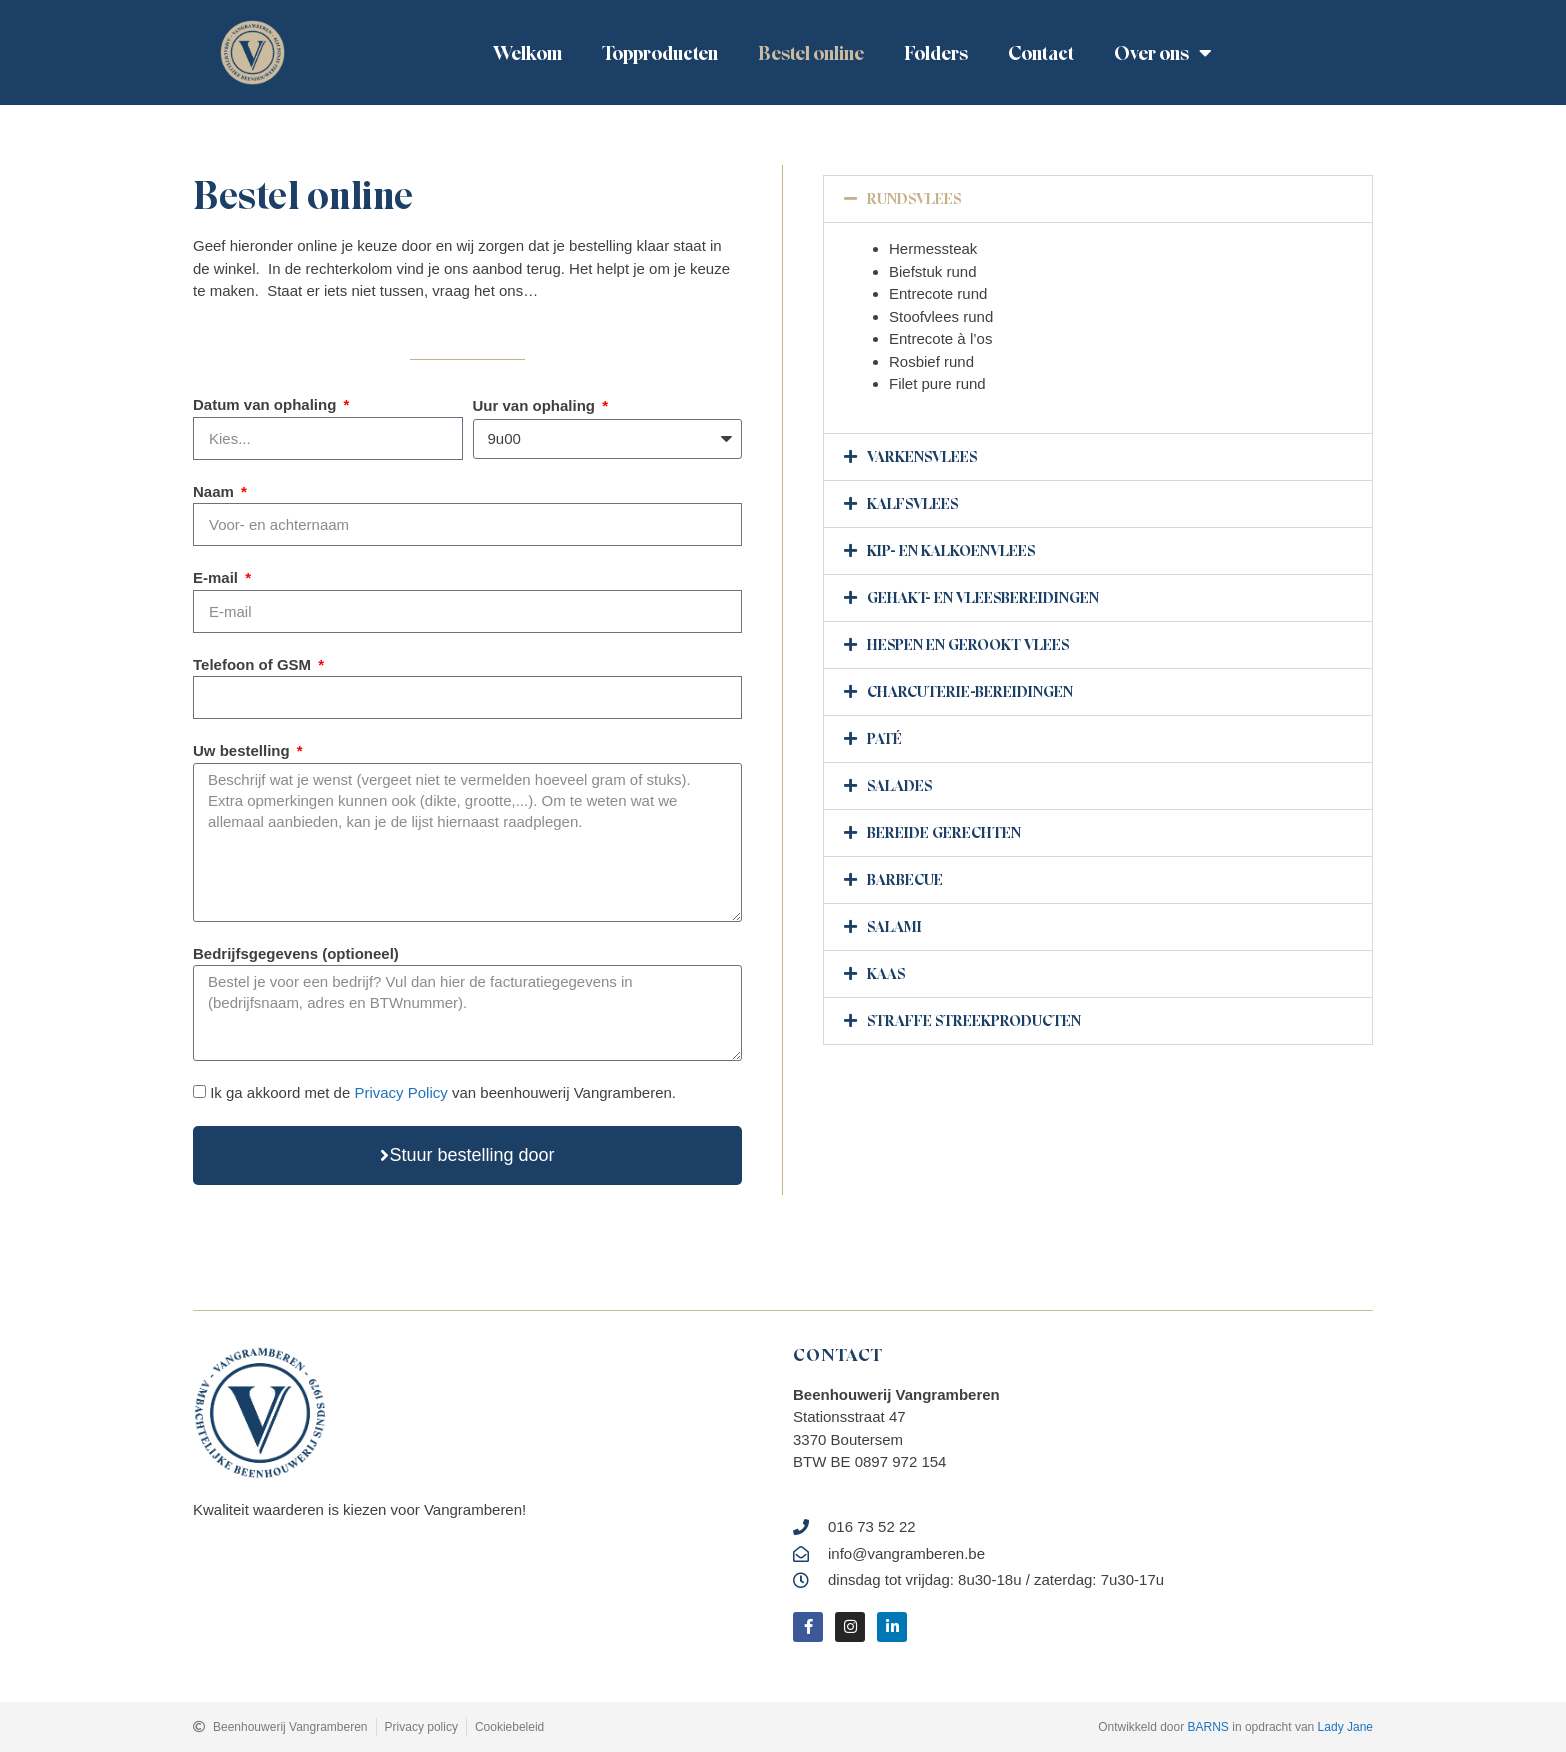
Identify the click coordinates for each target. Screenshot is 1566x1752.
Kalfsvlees (912, 504)
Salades (899, 786)
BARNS (1208, 1727)
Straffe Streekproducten (974, 1021)
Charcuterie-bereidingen (970, 692)
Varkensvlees (922, 457)
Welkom (527, 53)
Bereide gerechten (944, 833)
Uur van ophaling (536, 405)
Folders (936, 53)
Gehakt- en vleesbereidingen (983, 598)
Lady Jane (1345, 1727)
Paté (884, 739)
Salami (894, 927)
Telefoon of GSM (254, 664)
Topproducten (660, 53)
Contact (1041, 53)
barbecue (905, 880)
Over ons (1163, 53)
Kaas (886, 974)
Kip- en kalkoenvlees (951, 551)
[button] (1098, 199)
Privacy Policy (400, 1092)
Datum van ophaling (267, 404)
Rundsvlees (914, 199)
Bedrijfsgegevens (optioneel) (296, 953)
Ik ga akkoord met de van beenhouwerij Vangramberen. (443, 1092)
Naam (215, 491)
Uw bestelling (243, 750)
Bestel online (811, 53)
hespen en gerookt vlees (968, 645)
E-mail (217, 577)
